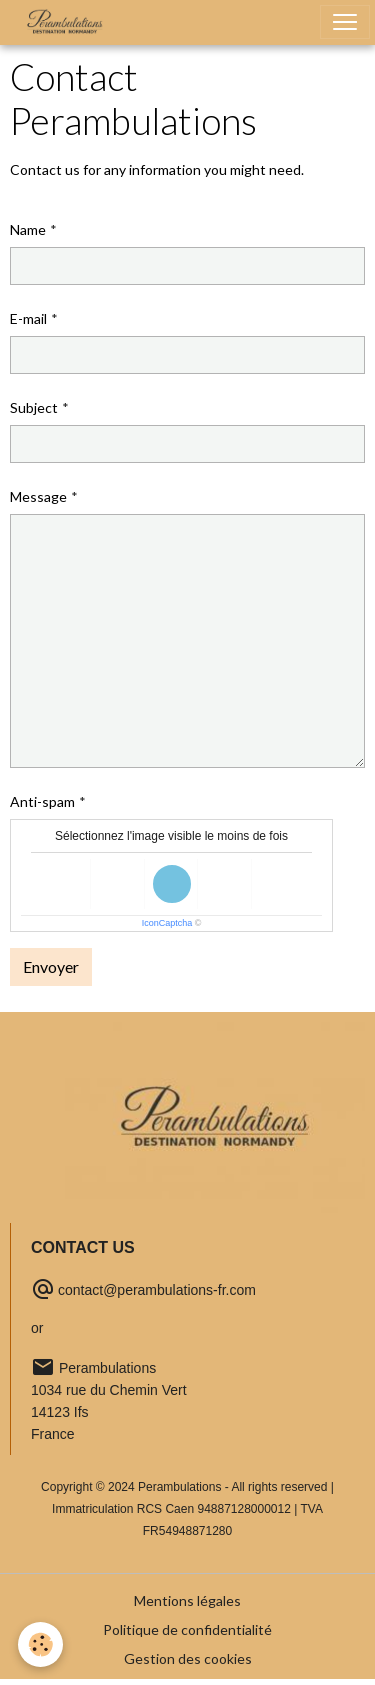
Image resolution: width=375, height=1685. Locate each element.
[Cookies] (40, 1644)
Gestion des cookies (188, 1658)
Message (38, 496)
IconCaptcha (167, 923)
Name (28, 229)
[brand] (69, 22)
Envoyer (51, 966)
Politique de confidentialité (187, 1629)
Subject (34, 407)
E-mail (28, 318)
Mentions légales (187, 1600)
